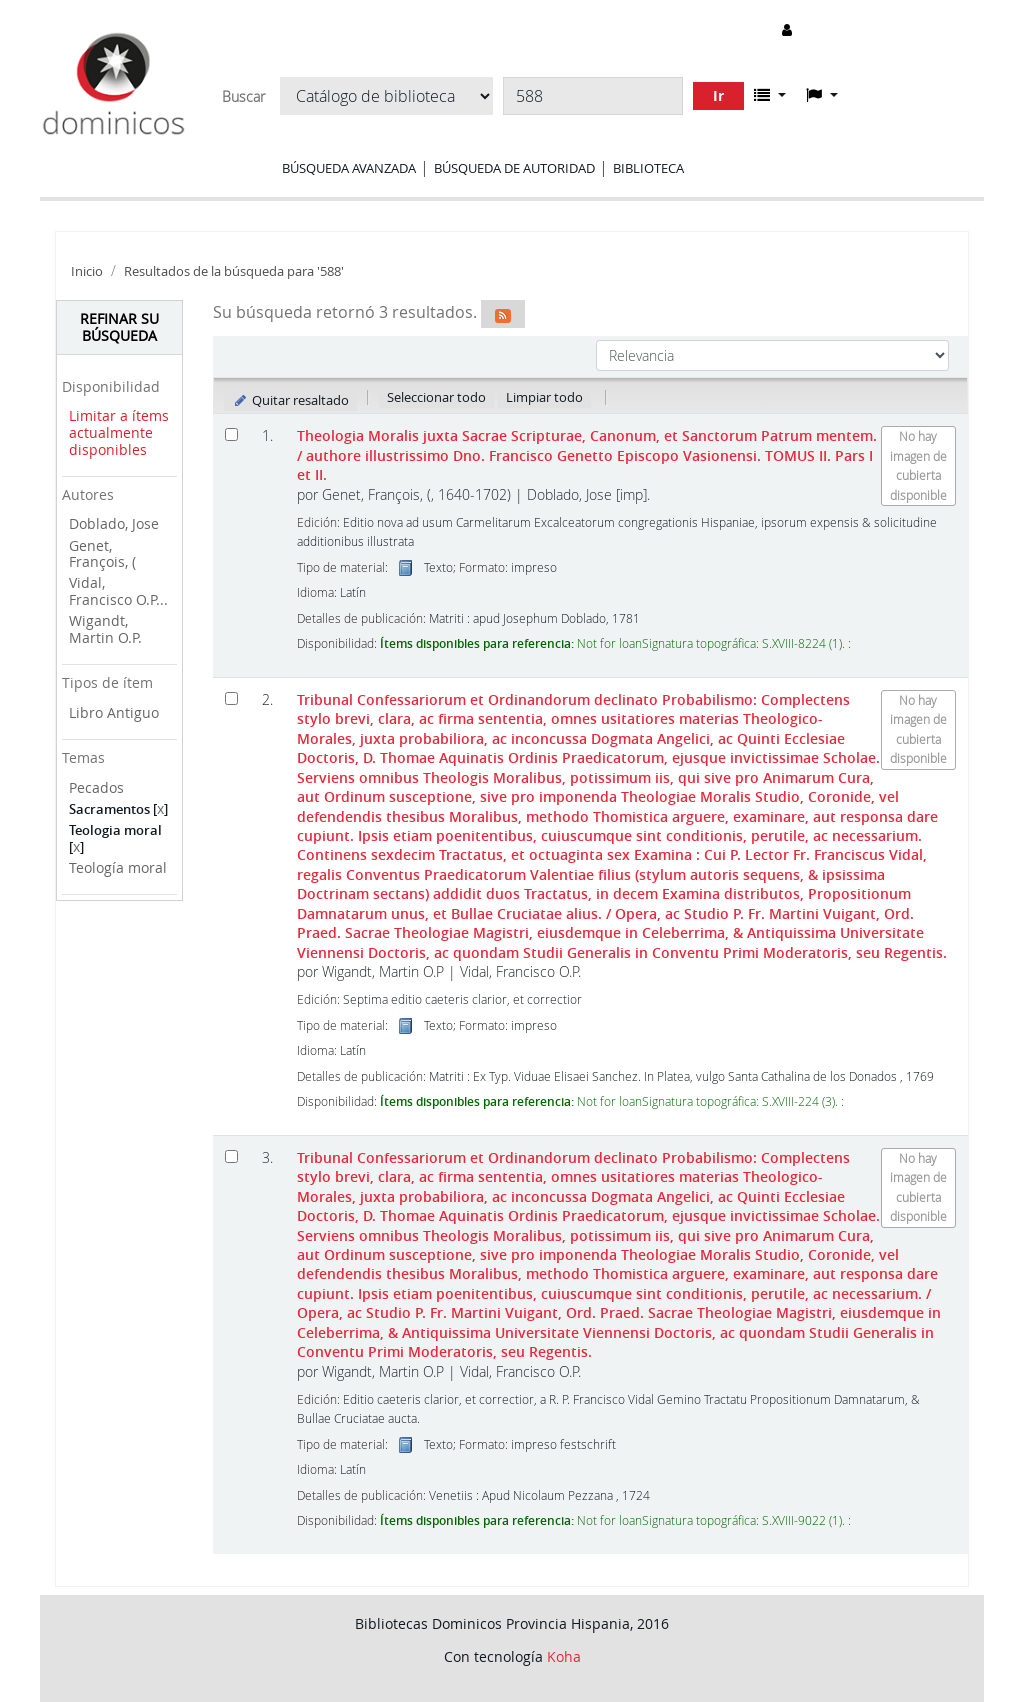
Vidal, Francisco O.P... (118, 591)
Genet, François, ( (102, 554)
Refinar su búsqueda (119, 327)
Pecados (96, 787)
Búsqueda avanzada (349, 168)
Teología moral (118, 867)
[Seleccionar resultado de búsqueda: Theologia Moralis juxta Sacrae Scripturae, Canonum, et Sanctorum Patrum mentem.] (231, 434)
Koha (564, 1656)
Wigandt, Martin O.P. (105, 629)
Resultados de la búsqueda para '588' (234, 271)
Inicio (87, 271)
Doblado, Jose (114, 523)
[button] (770, 95)
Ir (718, 95)
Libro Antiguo (114, 712)
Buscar (243, 97)
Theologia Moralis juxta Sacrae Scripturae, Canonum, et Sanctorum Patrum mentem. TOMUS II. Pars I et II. (587, 455)
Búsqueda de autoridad (514, 168)
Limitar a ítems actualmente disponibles (119, 432)
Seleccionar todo (436, 397)
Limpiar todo (544, 397)
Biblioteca (648, 168)
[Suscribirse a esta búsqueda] (503, 314)
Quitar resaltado (290, 400)
